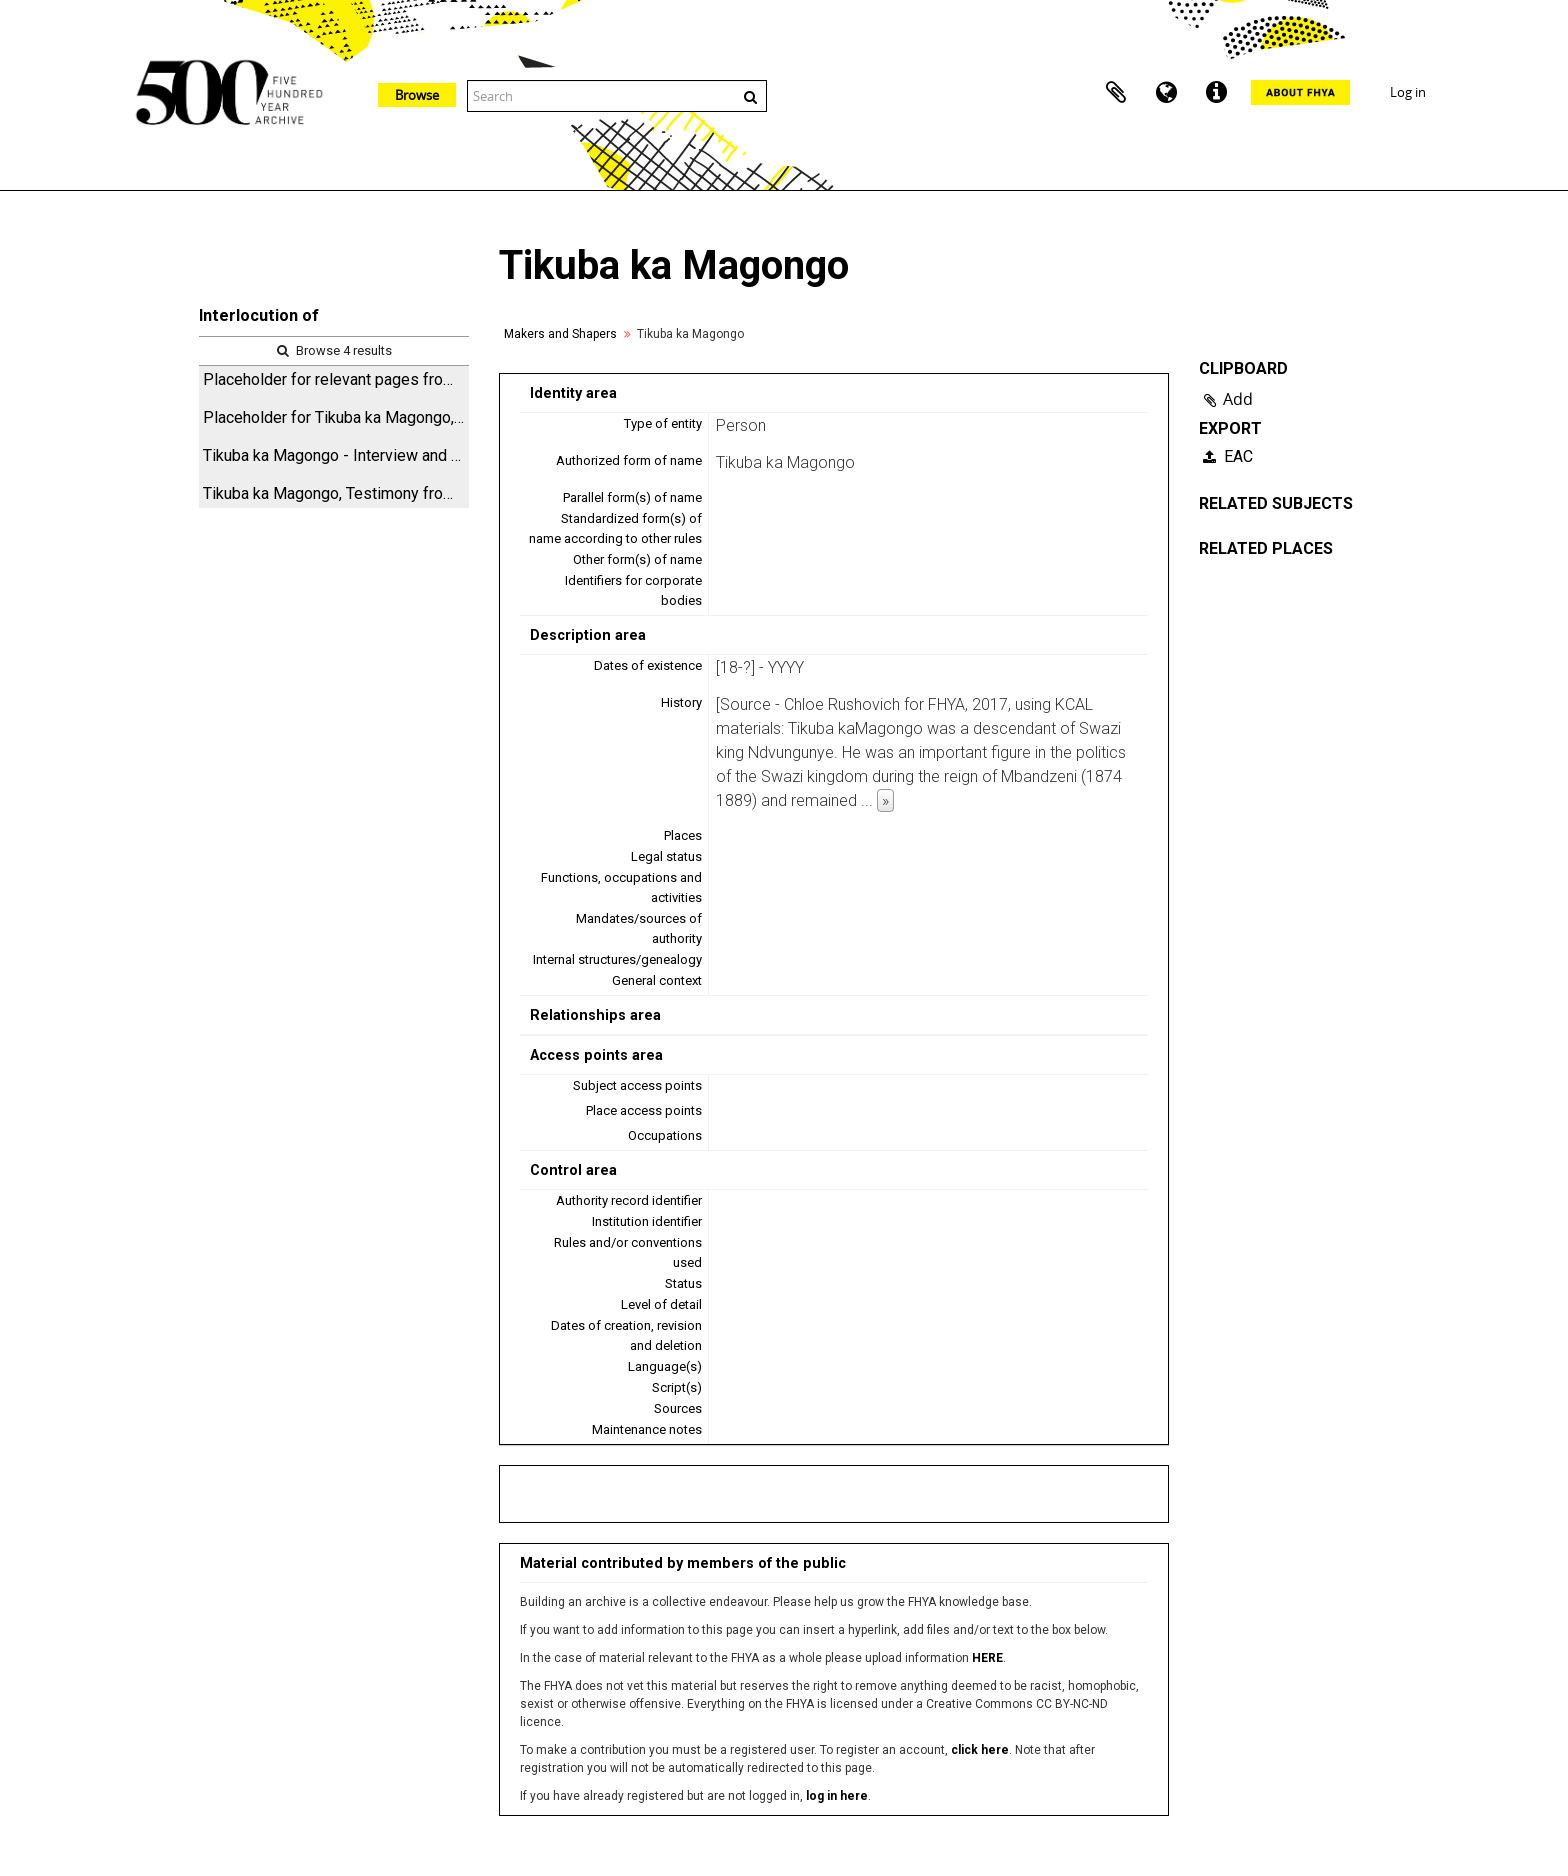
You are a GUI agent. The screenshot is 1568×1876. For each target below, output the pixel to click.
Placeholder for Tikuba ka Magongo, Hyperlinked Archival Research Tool (336, 417)
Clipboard (1116, 93)
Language (1166, 93)
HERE (987, 1658)
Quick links (1216, 93)
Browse (417, 95)
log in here (837, 1796)
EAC (1228, 456)
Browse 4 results (334, 350)
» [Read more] (885, 800)
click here (980, 1750)
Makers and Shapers (560, 334)
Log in (1408, 92)
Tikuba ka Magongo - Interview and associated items (336, 455)
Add (1238, 399)
